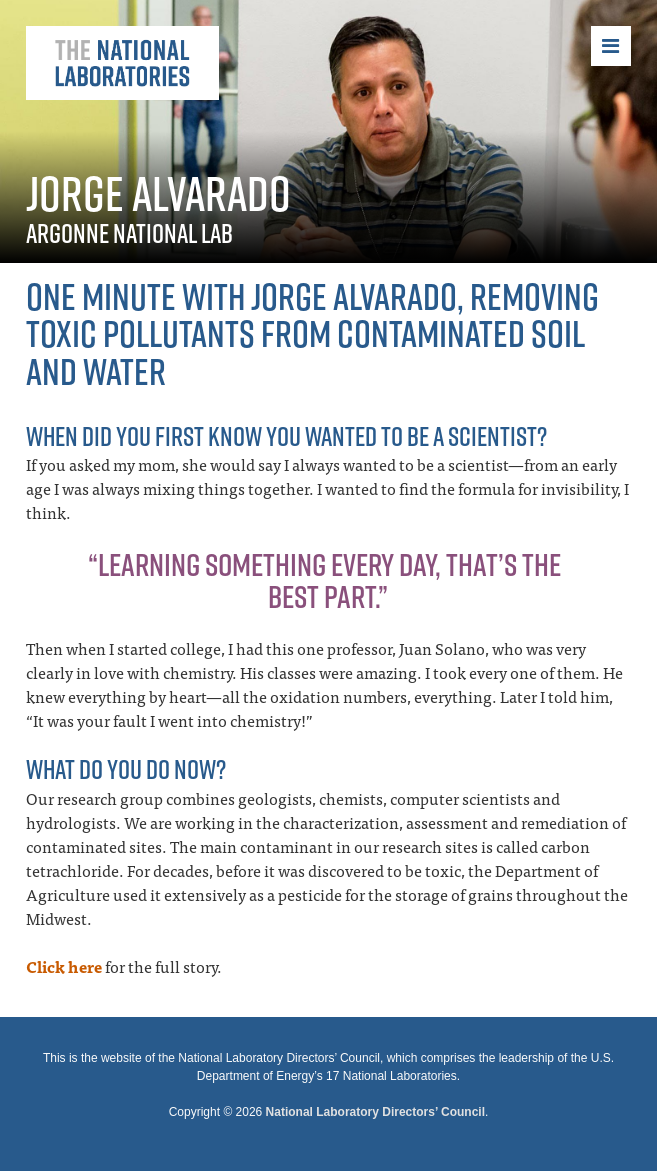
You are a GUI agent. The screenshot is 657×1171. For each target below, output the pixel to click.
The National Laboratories (122, 63)
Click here (64, 966)
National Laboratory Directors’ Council (375, 1112)
